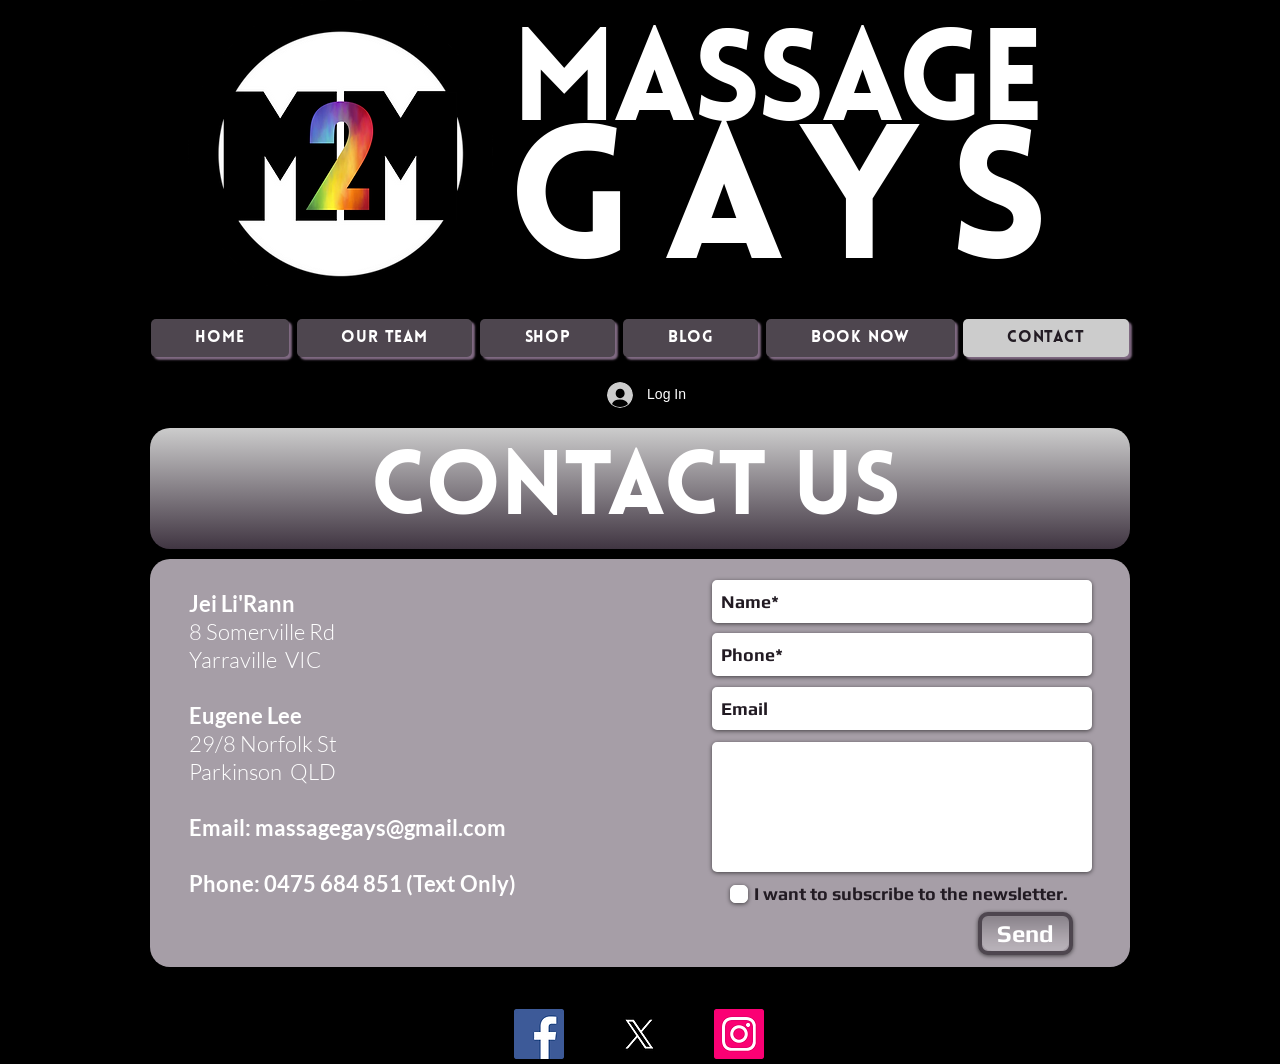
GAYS (792, 211)
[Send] (1025, 933)
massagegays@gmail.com (380, 827)
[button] (384, 338)
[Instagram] (739, 1034)
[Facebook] (539, 1034)
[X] (639, 1034)
